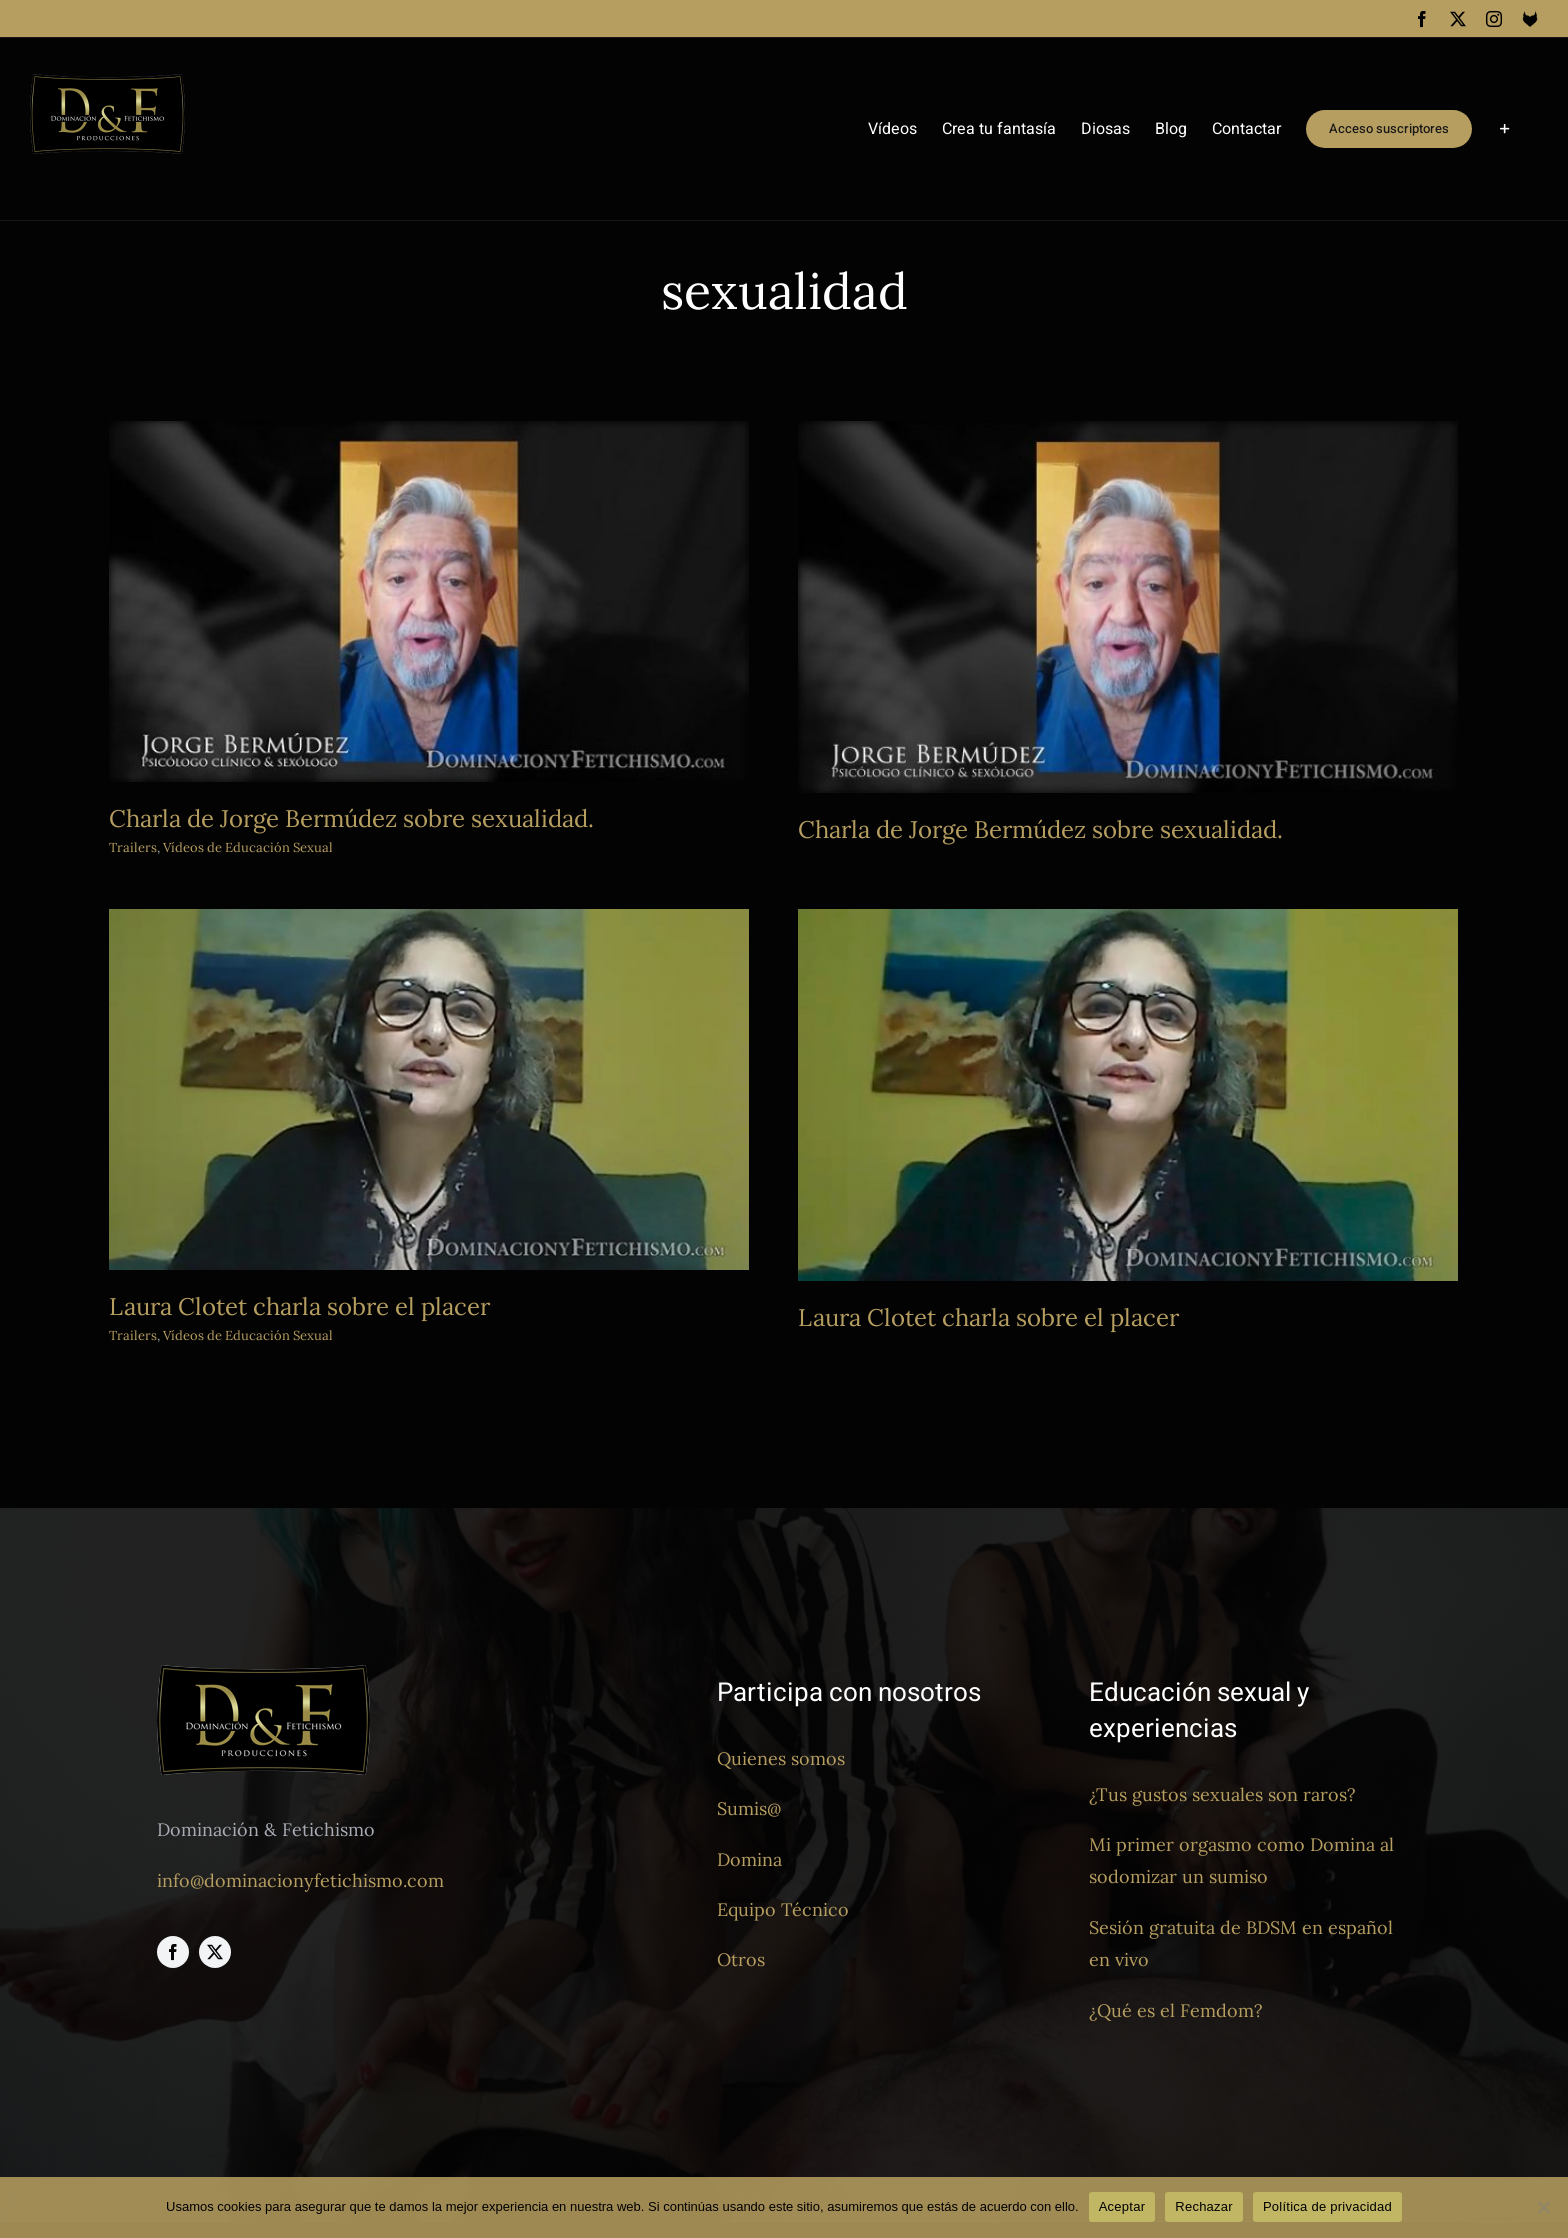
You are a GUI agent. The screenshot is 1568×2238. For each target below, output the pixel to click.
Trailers (133, 847)
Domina (749, 1859)
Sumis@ (749, 1808)
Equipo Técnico (783, 1909)
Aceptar (1122, 2206)
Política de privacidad (1327, 2206)
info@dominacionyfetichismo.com (300, 1880)
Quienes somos (781, 1758)
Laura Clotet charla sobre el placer (415, 1244)
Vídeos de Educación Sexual (364, 1274)
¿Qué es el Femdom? (1176, 2010)
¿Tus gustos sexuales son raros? (1222, 1794)
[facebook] (173, 1952)
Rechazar (1204, 2206)
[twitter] (215, 1952)
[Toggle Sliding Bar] (1505, 129)
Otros (741, 1959)
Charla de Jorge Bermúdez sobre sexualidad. (351, 818)
